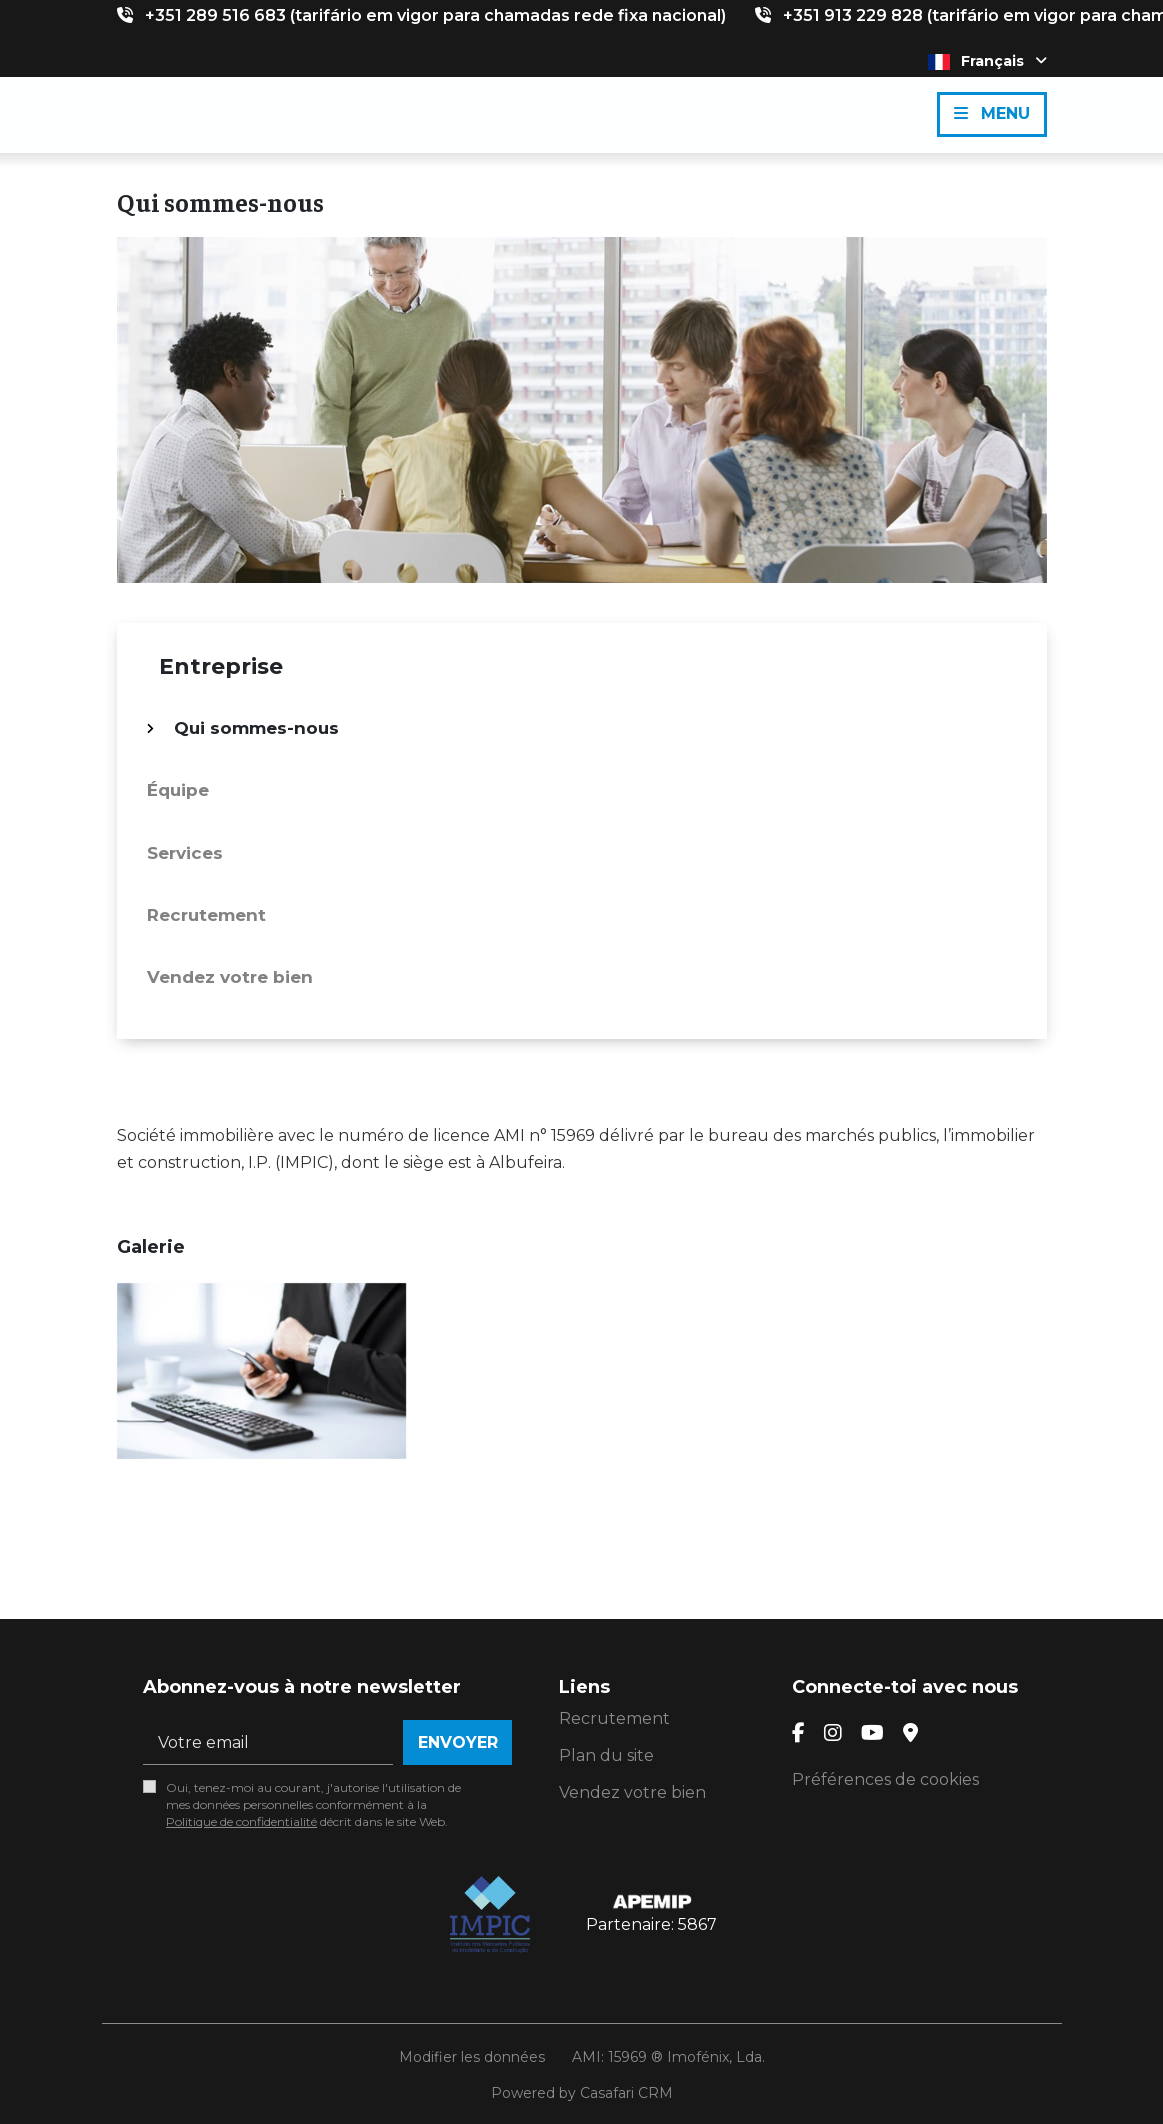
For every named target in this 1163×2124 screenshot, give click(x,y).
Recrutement (206, 915)
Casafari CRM (626, 2093)
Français (987, 61)
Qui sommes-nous (256, 728)
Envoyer (458, 1742)
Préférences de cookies (885, 1779)
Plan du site (606, 1755)
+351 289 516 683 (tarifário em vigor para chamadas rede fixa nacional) (435, 15)
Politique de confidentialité (241, 1821)
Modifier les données (472, 2057)
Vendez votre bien (230, 977)
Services (185, 853)
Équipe (178, 790)
